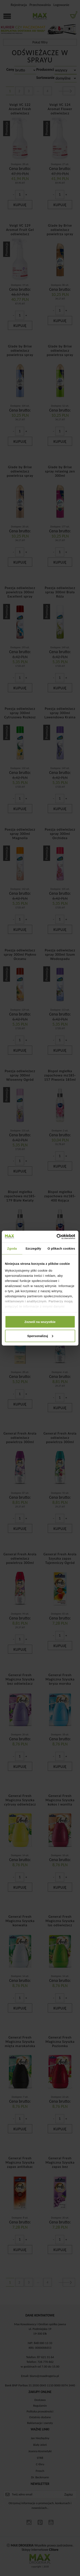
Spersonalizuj (40, 1335)
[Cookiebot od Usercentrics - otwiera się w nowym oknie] (57, 1236)
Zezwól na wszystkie (40, 1322)
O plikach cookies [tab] (61, 1248)
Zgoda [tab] (12, 1248)
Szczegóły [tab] (33, 1248)
